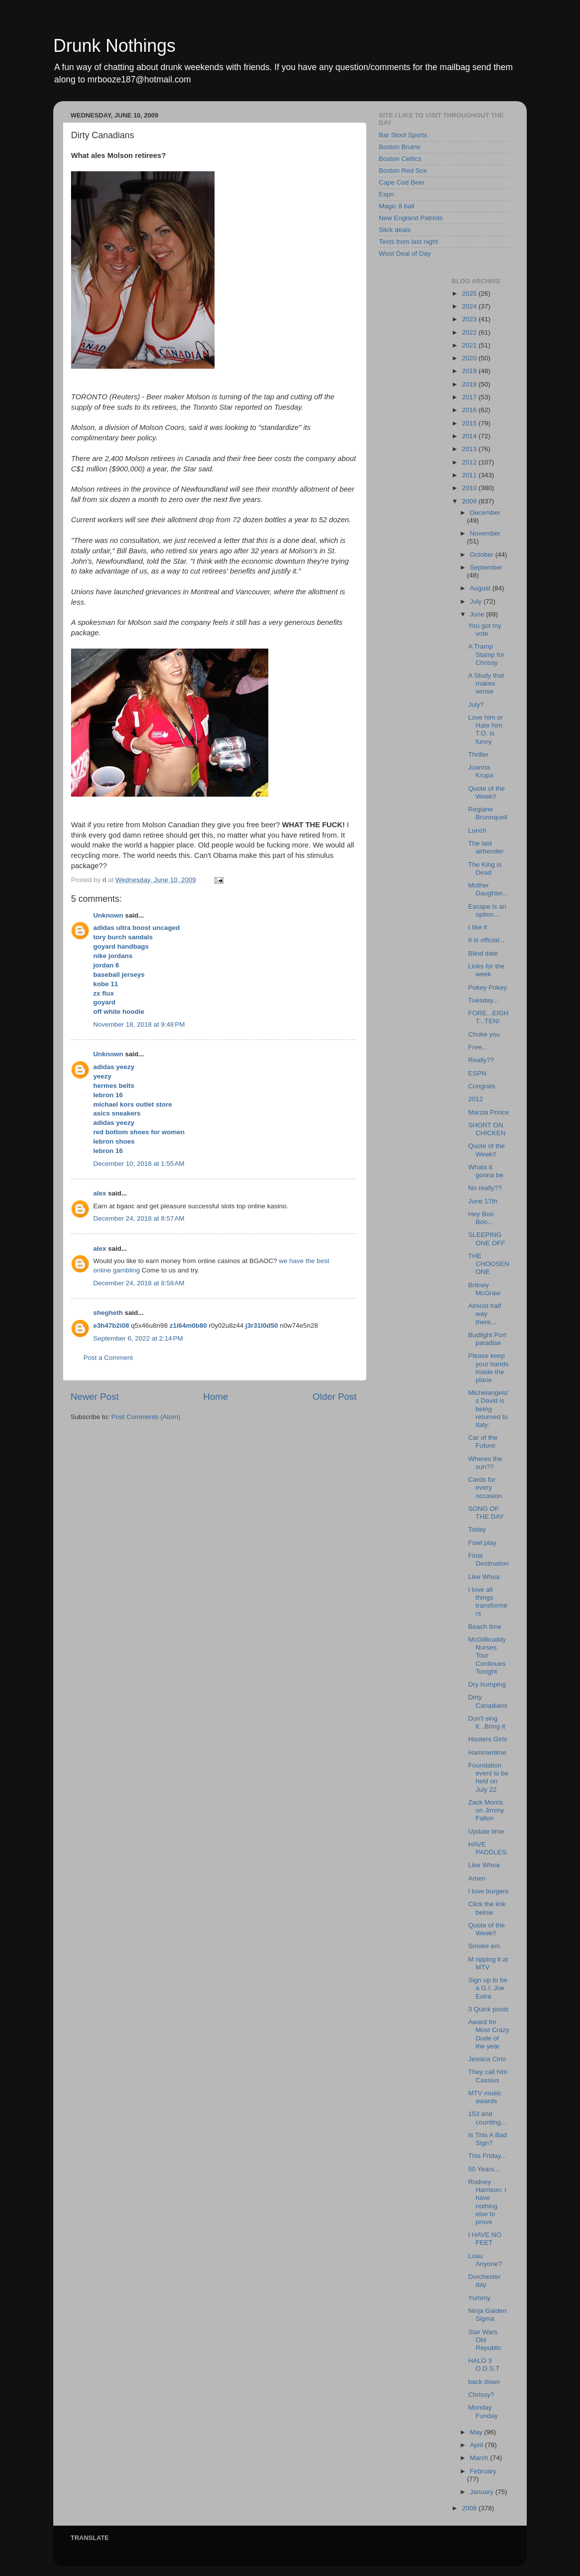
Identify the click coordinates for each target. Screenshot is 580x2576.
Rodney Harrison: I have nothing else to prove (487, 2202)
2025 (470, 293)
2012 (470, 462)
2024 (470, 306)
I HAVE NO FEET (484, 2238)
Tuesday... (483, 1000)
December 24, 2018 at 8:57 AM (138, 1218)
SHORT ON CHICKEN (487, 1129)
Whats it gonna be (485, 1171)
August (481, 588)
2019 (470, 371)
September (486, 567)
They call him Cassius (488, 2075)
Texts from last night (408, 241)
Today (477, 1529)
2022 (470, 332)
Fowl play (482, 1542)
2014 (470, 436)
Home (215, 1396)
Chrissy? (481, 2394)
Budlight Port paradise (487, 1338)
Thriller (478, 754)
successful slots (211, 1206)
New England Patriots (411, 218)
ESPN (477, 1073)
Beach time (485, 1626)
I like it (477, 927)
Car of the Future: (482, 1441)
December (485, 512)
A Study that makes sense (486, 683)
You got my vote (484, 629)
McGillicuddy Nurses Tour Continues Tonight (487, 1655)
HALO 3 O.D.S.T (484, 2364)
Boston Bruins (399, 147)
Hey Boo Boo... (481, 1218)
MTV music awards (485, 2097)
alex (99, 1193)
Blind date (483, 953)
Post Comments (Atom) (146, 1417)
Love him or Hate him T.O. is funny (485, 729)
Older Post (335, 1396)
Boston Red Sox (403, 170)
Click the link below (487, 1908)
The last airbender (486, 847)
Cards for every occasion (485, 1487)
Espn (386, 194)
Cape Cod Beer (402, 182)
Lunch (477, 830)
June (478, 614)
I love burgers (488, 1891)
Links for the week (486, 970)
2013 (470, 449)
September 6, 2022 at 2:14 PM (138, 1338)
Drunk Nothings (114, 46)
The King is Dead (485, 868)
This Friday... (487, 2155)
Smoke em (484, 1946)
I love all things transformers (488, 1601)
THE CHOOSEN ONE (488, 1263)
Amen (476, 1878)
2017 (470, 397)
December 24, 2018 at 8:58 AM (138, 1283)
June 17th (482, 1201)
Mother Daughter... (488, 889)
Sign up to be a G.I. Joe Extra (488, 1987)
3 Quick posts (488, 2009)
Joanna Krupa (480, 771)
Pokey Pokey (487, 987)
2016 (470, 410)
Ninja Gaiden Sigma (487, 2314)
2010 (470, 488)
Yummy (479, 2298)
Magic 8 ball (396, 206)
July (477, 601)
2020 (470, 358)
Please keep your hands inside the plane (488, 1368)
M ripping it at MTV (488, 1963)
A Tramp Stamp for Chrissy (486, 654)
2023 (470, 319)
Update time (486, 1831)
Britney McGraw (484, 1289)
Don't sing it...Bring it (486, 1722)
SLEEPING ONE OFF (486, 1238)
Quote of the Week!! (486, 792)
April (477, 2445)
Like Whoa (484, 1576)
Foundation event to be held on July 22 (488, 1777)
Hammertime (487, 1752)
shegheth (108, 1312)
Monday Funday (483, 2411)
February (483, 2471)
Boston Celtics (400, 158)
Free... (477, 1047)
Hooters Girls (487, 1739)
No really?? (485, 1188)
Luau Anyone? (485, 2260)
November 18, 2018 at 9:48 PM (139, 1024)
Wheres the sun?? (485, 1462)
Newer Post (95, 1396)
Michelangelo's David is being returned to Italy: (488, 1408)
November (485, 533)
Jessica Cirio (487, 2059)
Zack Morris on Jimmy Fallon (486, 1810)
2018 (470, 384)
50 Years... (484, 2169)
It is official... (486, 940)
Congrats (481, 1086)
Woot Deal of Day (405, 253)
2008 (470, 2508)
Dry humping (487, 1684)
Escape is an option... (487, 910)
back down (484, 2381)
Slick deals (395, 229)
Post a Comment (108, 1357)
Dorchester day (484, 2280)
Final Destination (488, 1559)
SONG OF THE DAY (486, 1512)
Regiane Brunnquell (488, 813)
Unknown (108, 915)
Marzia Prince (488, 1112)
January (483, 2492)
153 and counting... (487, 2117)
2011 (470, 475)
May (477, 2432)
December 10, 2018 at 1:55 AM (138, 1163)
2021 (470, 345)
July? (476, 704)
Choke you (484, 1034)
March (480, 2457)
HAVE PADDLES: (488, 1848)
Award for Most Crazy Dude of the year (488, 2034)
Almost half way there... (484, 1313)
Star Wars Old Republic (485, 2339)
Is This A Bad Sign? (487, 2139)
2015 (470, 423)
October (483, 554)
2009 (470, 501)
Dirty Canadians (488, 1701)
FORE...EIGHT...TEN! (488, 1017)
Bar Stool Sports (403, 135)
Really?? (481, 1060)
